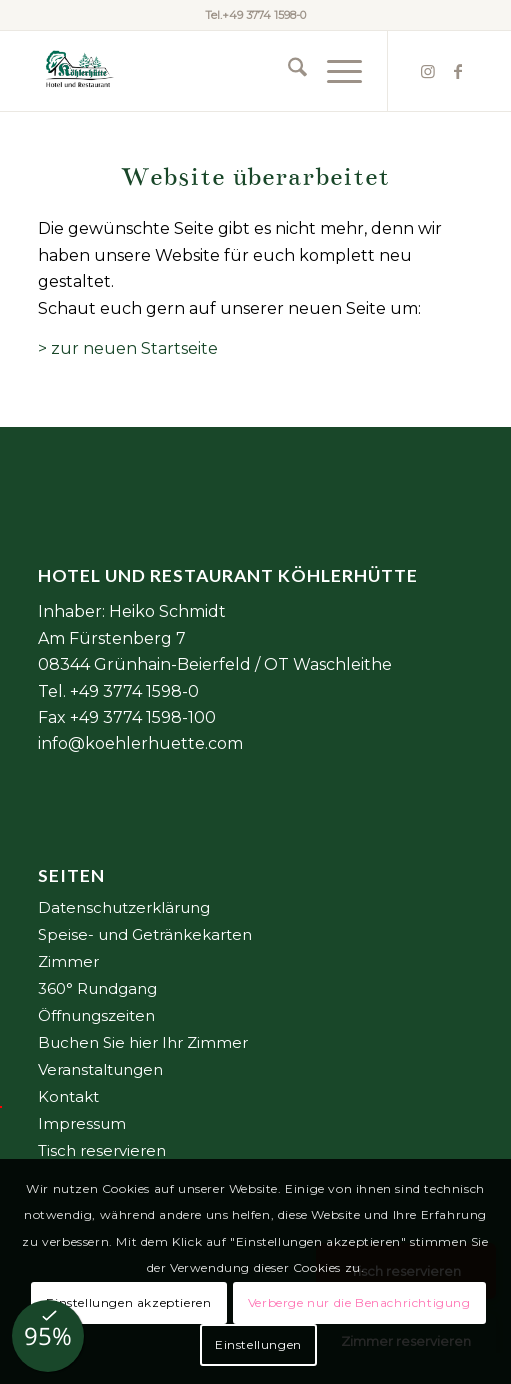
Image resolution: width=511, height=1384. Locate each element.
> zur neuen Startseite (128, 348)
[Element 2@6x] (211, 71)
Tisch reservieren (102, 1150)
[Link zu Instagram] (428, 71)
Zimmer (68, 961)
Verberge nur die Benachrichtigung (359, 1302)
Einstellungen (258, 1344)
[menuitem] (287, 71)
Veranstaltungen (100, 1069)
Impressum (82, 1123)
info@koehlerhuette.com (140, 743)
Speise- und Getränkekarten (145, 934)
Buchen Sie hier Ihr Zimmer (143, 1042)
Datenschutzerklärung (124, 907)
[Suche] (287, 71)
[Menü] (334, 71)
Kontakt (68, 1096)
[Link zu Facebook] (458, 71)
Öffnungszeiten (96, 1015)
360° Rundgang (97, 988)
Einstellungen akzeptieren (128, 1302)
